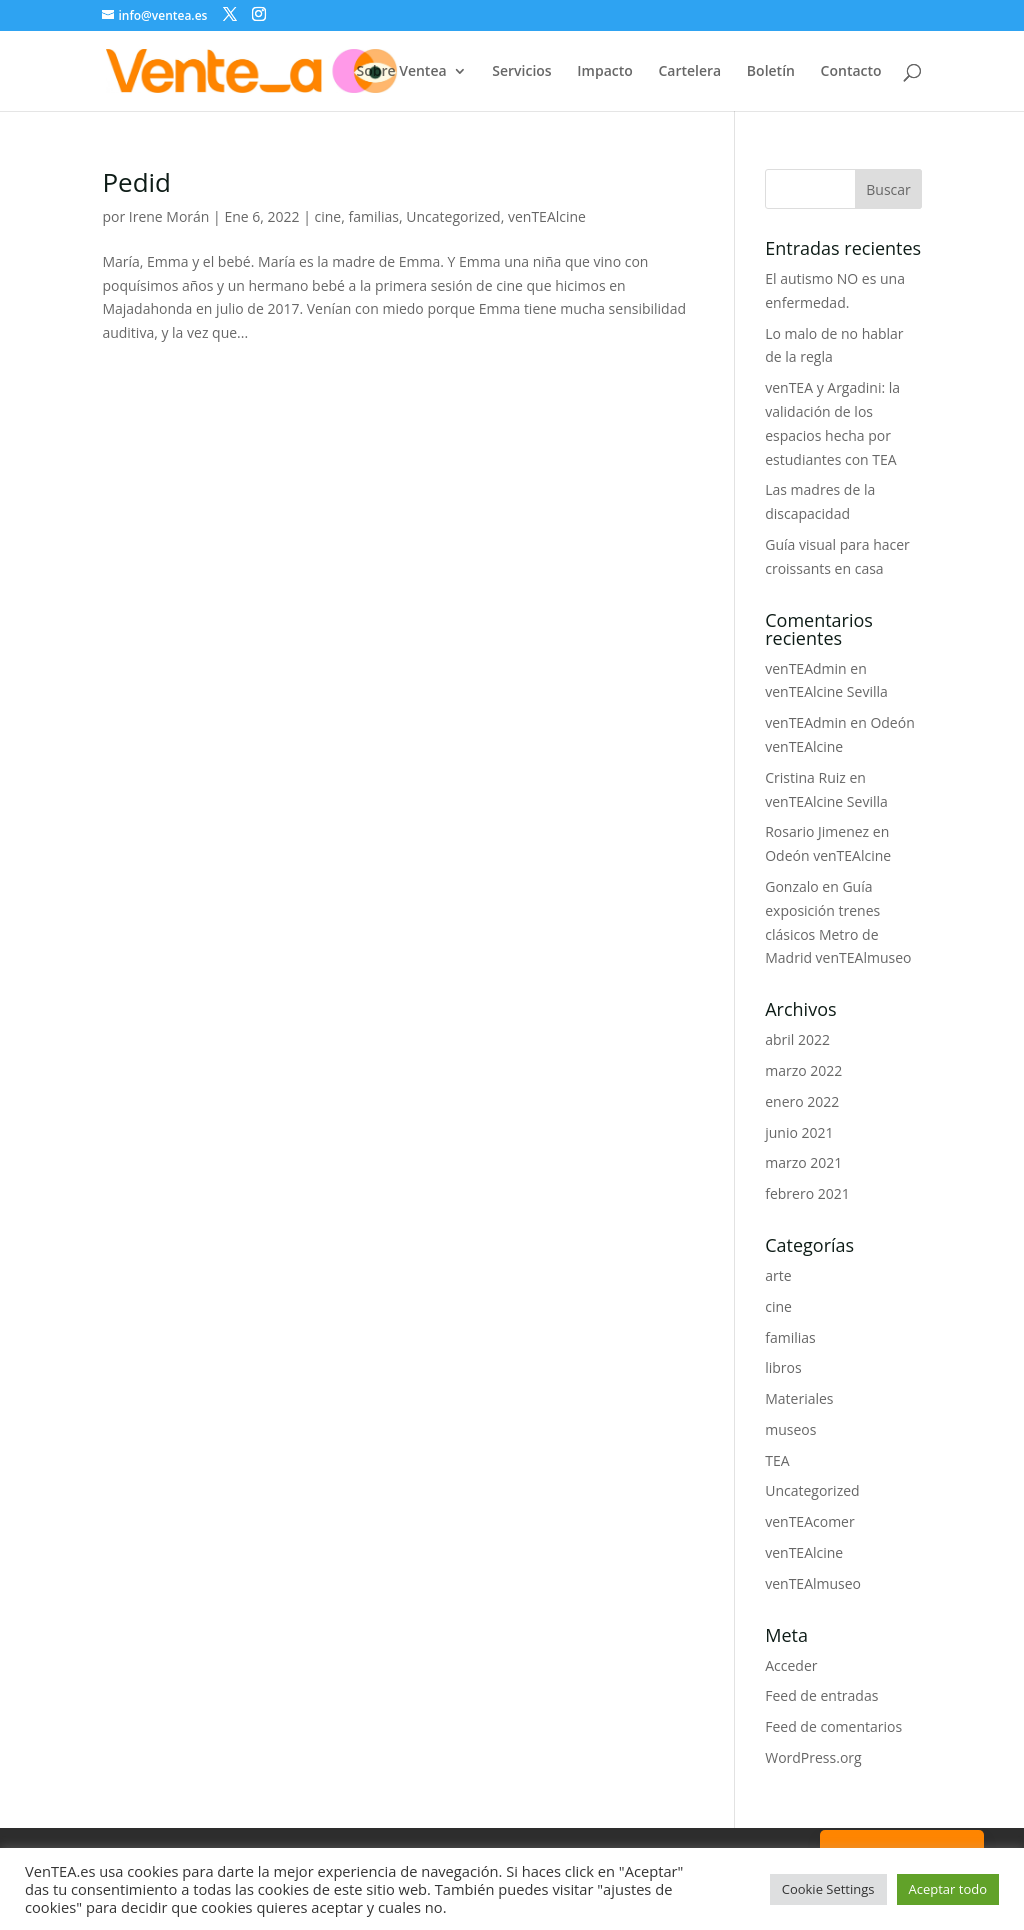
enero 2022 (802, 1101)
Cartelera (689, 72)
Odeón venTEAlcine (828, 855)
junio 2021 (799, 1132)
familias (374, 216)
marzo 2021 (803, 1162)
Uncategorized (453, 216)
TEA (777, 1460)
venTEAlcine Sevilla (826, 691)
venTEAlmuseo (813, 1583)
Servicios (521, 72)
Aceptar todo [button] (948, 1889)
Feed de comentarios (833, 1726)
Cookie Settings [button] (828, 1889)
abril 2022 (797, 1039)
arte (778, 1275)
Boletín (771, 72)
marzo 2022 (803, 1070)
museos (790, 1429)
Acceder (791, 1665)
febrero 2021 (807, 1193)
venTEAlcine (547, 216)
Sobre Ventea (401, 72)
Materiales (799, 1398)
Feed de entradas (821, 1695)
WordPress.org (813, 1757)
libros (783, 1367)
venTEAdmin (805, 668)
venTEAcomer (809, 1521)
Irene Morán (169, 216)
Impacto (605, 72)
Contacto (851, 72)
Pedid (136, 182)
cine (328, 216)
